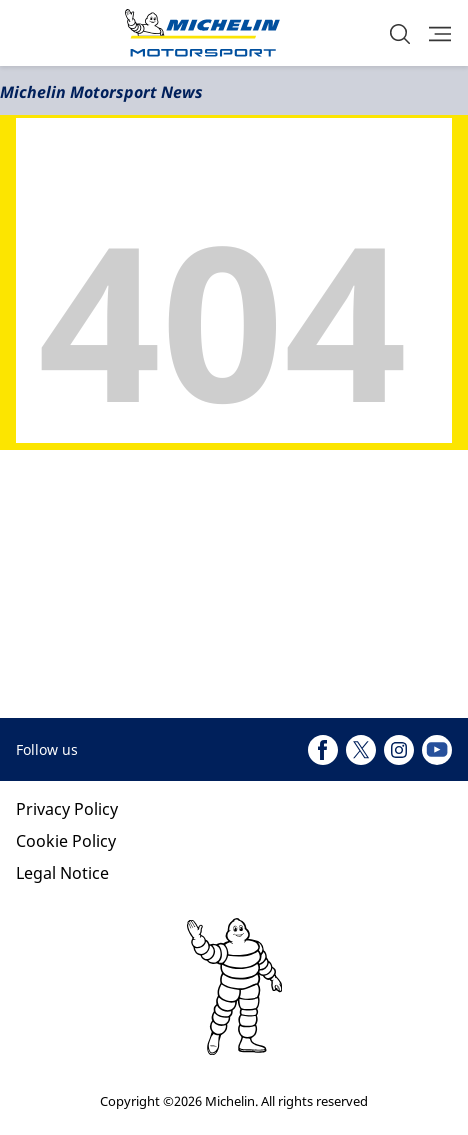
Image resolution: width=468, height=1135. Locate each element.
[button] (400, 33)
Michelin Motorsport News (101, 92)
